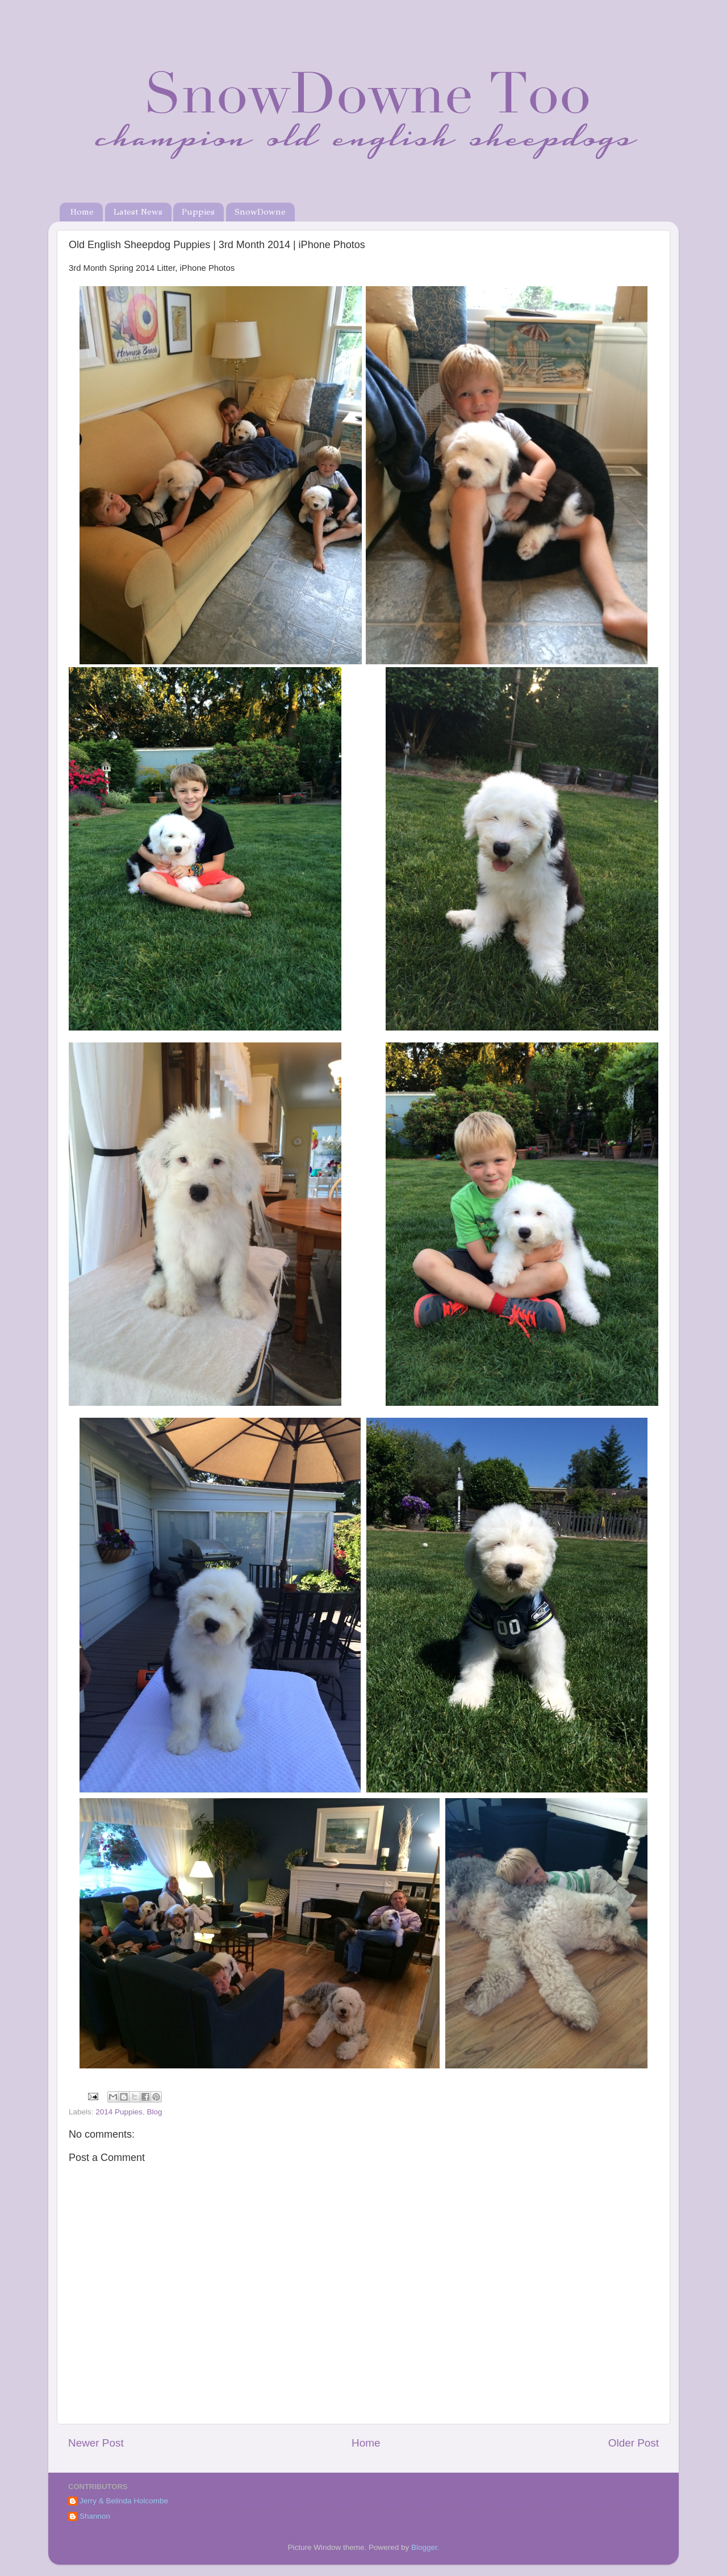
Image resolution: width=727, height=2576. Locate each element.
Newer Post (96, 2443)
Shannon (95, 2516)
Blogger (424, 2547)
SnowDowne (260, 212)
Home (82, 212)
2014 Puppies (119, 2112)
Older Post (633, 2443)
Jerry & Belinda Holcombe (124, 2501)
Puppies (198, 212)
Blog (154, 2112)
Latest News (138, 212)
